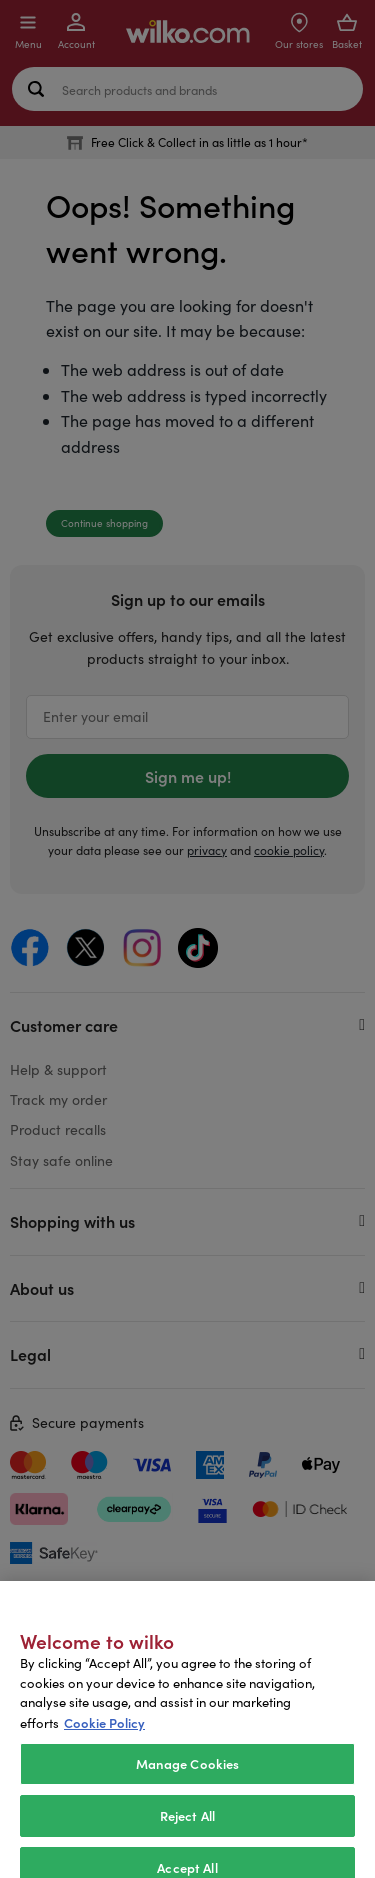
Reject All (187, 1835)
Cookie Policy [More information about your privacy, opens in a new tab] (104, 1742)
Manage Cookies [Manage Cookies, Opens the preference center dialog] (188, 1784)
